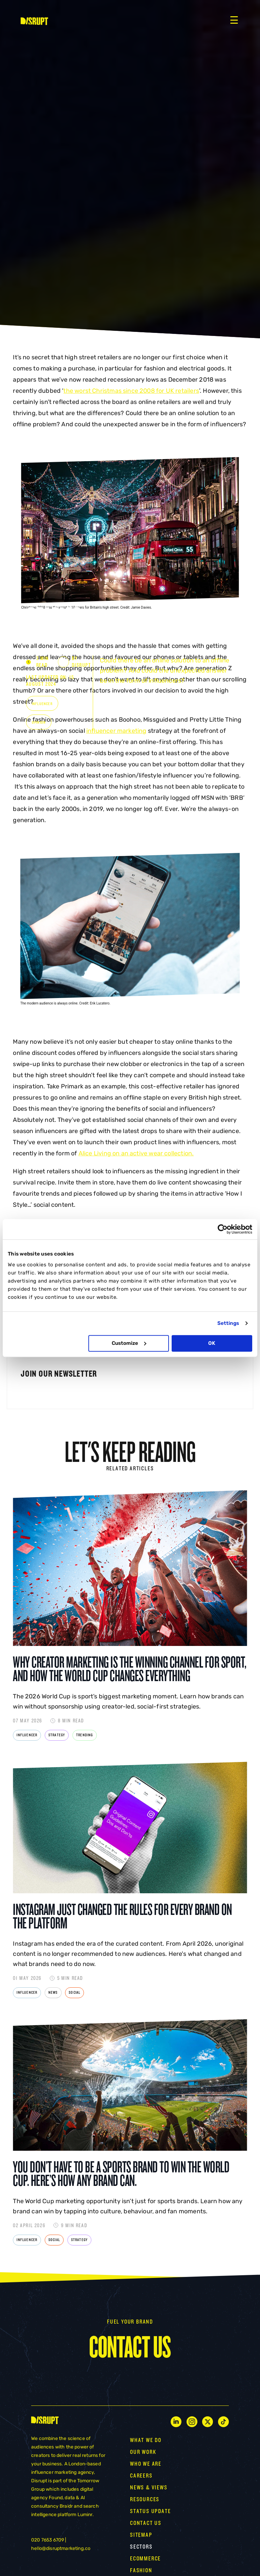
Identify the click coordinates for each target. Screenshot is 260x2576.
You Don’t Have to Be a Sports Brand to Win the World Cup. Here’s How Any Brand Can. (121, 2174)
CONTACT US (145, 2523)
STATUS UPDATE (150, 2511)
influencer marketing (116, 731)
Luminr (85, 2514)
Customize (129, 1343)
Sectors (141, 2547)
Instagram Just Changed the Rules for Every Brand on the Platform (122, 1916)
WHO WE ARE (145, 2464)
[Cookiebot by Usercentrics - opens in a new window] (222, 1229)
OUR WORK (143, 2452)
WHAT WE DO (145, 2440)
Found (56, 2498)
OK (211, 1343)
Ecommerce (145, 2558)
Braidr (66, 2506)
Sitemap (141, 2535)
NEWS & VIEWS (149, 2487)
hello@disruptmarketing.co (60, 2548)
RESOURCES (144, 2499)
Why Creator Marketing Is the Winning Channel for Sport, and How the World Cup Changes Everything (129, 1669)
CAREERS (141, 2475)
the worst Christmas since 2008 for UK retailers (131, 390)
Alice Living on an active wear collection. (136, 1153)
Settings (228, 1323)
